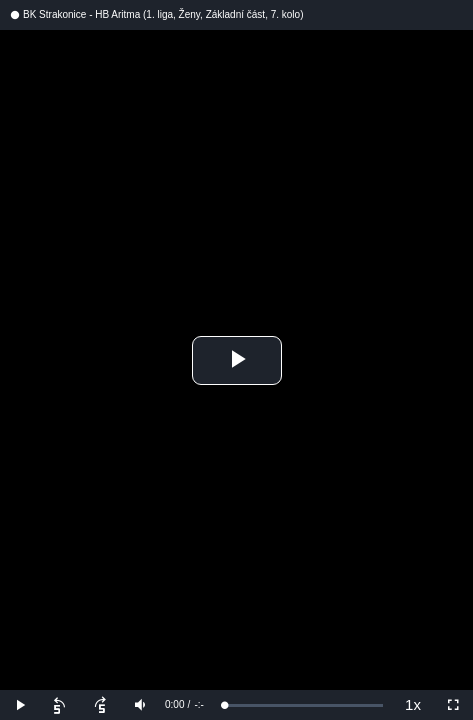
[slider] (303, 705)
